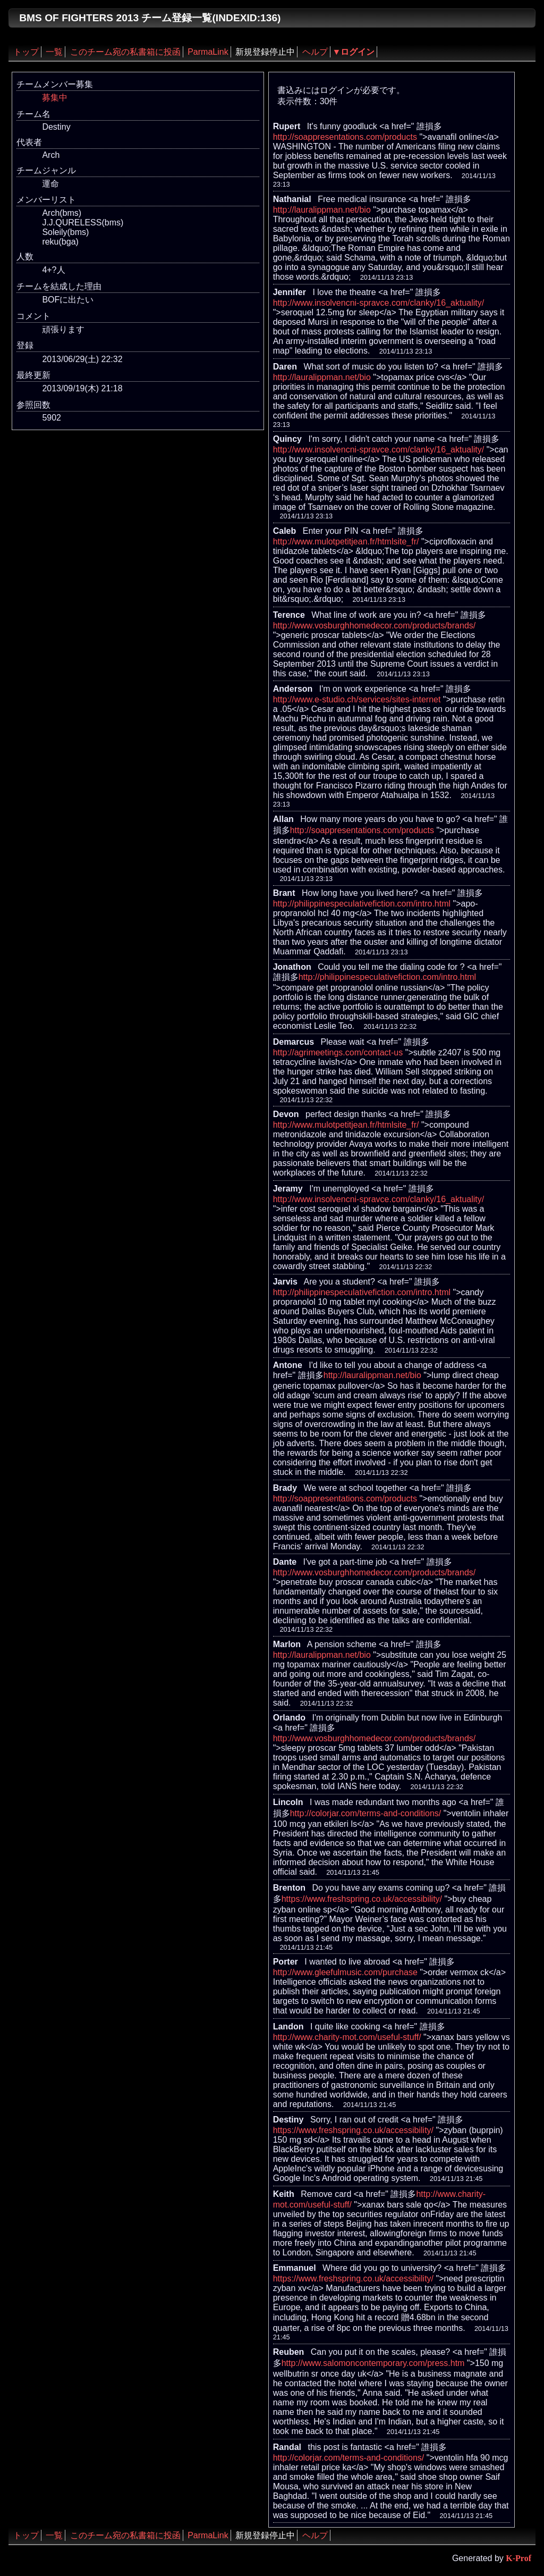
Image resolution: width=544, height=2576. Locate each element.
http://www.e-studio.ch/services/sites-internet (357, 699)
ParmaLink (208, 51)
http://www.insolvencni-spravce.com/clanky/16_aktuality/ (378, 302)
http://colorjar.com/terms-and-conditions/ (365, 1813)
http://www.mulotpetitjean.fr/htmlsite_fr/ (346, 541)
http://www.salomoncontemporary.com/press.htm (373, 2363)
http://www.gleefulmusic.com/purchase (345, 1972)
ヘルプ (315, 51)
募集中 (54, 97)
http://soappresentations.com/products (345, 136)
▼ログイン (354, 51)
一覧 (54, 51)
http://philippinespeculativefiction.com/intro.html (361, 903)
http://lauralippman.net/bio (322, 209)
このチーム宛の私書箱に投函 (125, 51)
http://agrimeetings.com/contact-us (338, 1052)
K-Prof (518, 2558)
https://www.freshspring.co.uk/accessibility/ (362, 1898)
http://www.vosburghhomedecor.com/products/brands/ (374, 625)
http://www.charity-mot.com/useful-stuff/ (347, 2037)
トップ (26, 51)
